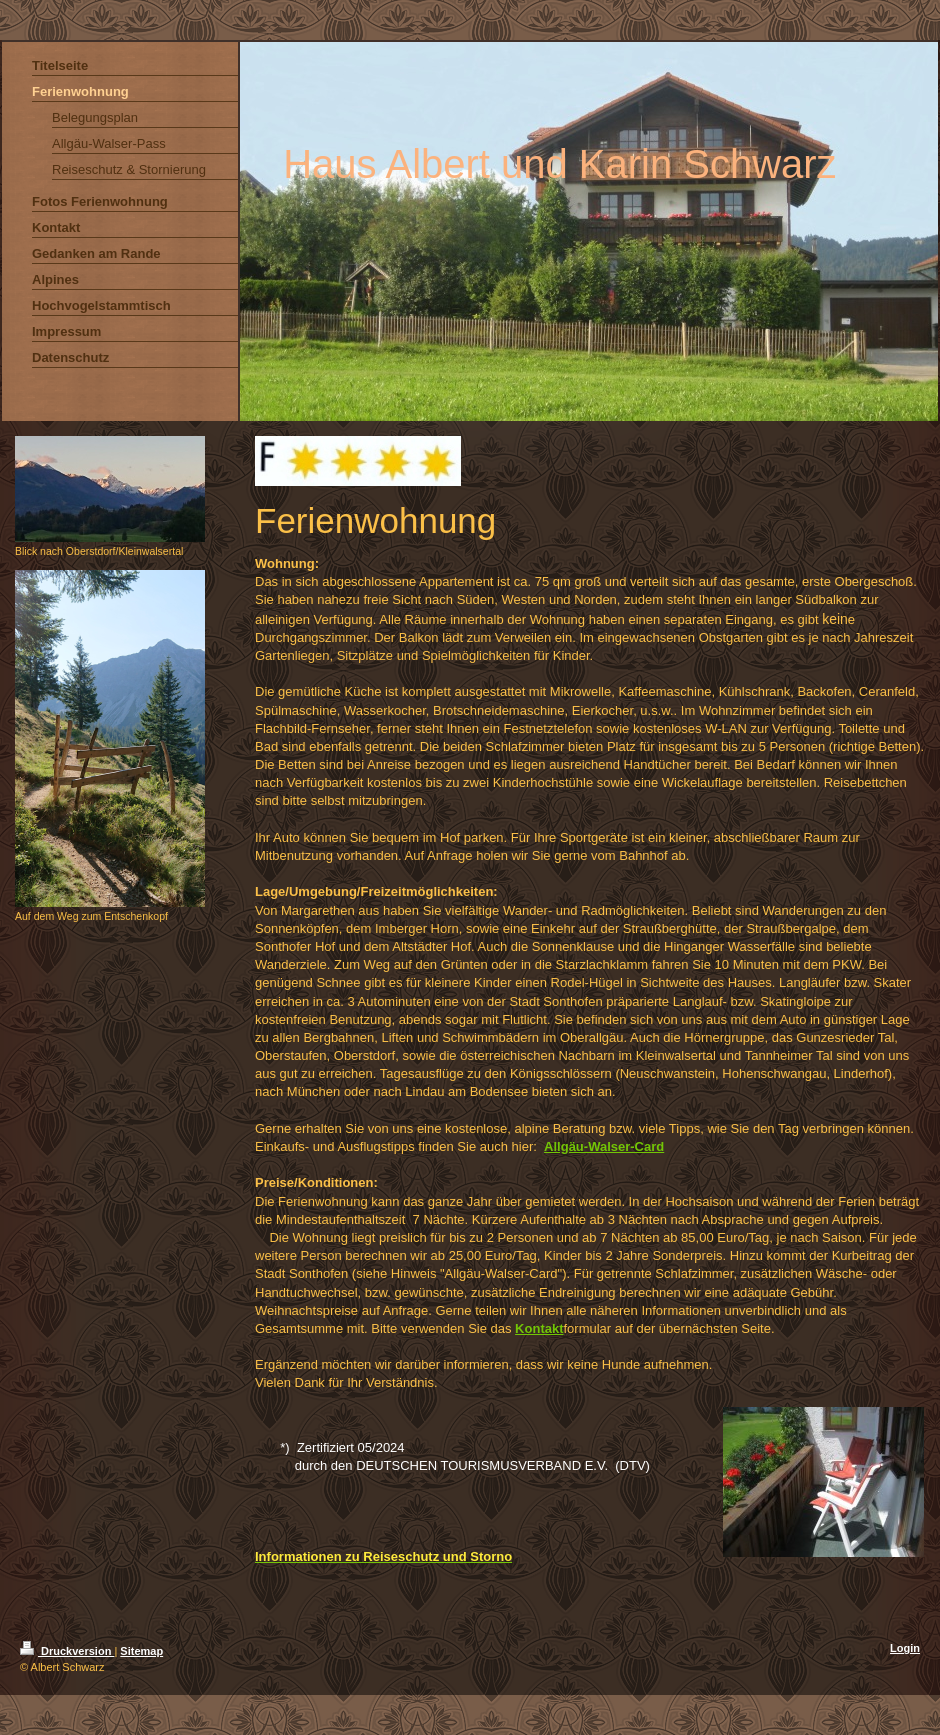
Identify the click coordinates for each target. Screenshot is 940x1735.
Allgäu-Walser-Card (604, 1146)
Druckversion (67, 1651)
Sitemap (141, 1651)
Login (905, 1648)
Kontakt (539, 1328)
